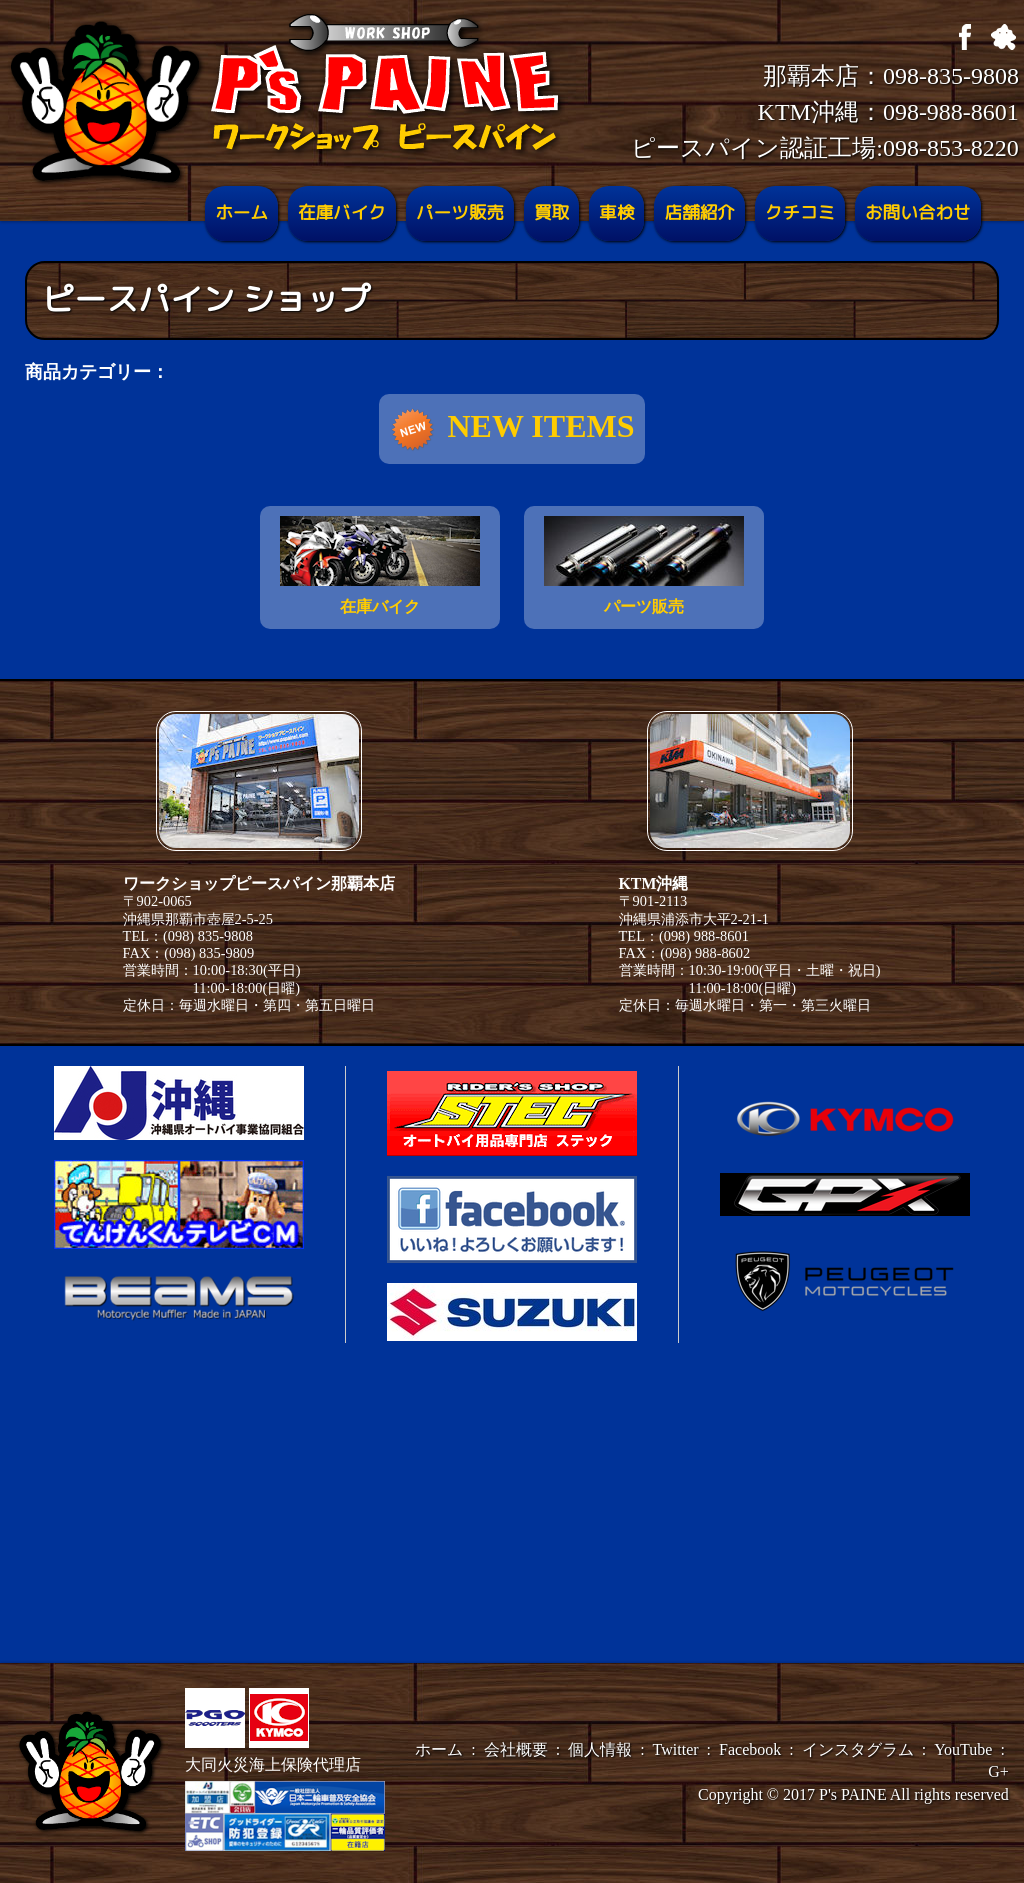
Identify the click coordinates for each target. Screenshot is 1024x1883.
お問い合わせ (918, 213)
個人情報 (600, 1749)
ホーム (241, 213)
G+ (998, 1771)
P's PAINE (853, 1794)
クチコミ (800, 213)
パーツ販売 (460, 213)
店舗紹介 (699, 213)
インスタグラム (858, 1749)
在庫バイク (342, 213)
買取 (551, 213)
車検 (616, 213)
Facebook (750, 1749)
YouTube (963, 1749)
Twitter (676, 1749)
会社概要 (516, 1749)
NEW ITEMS (511, 430)
